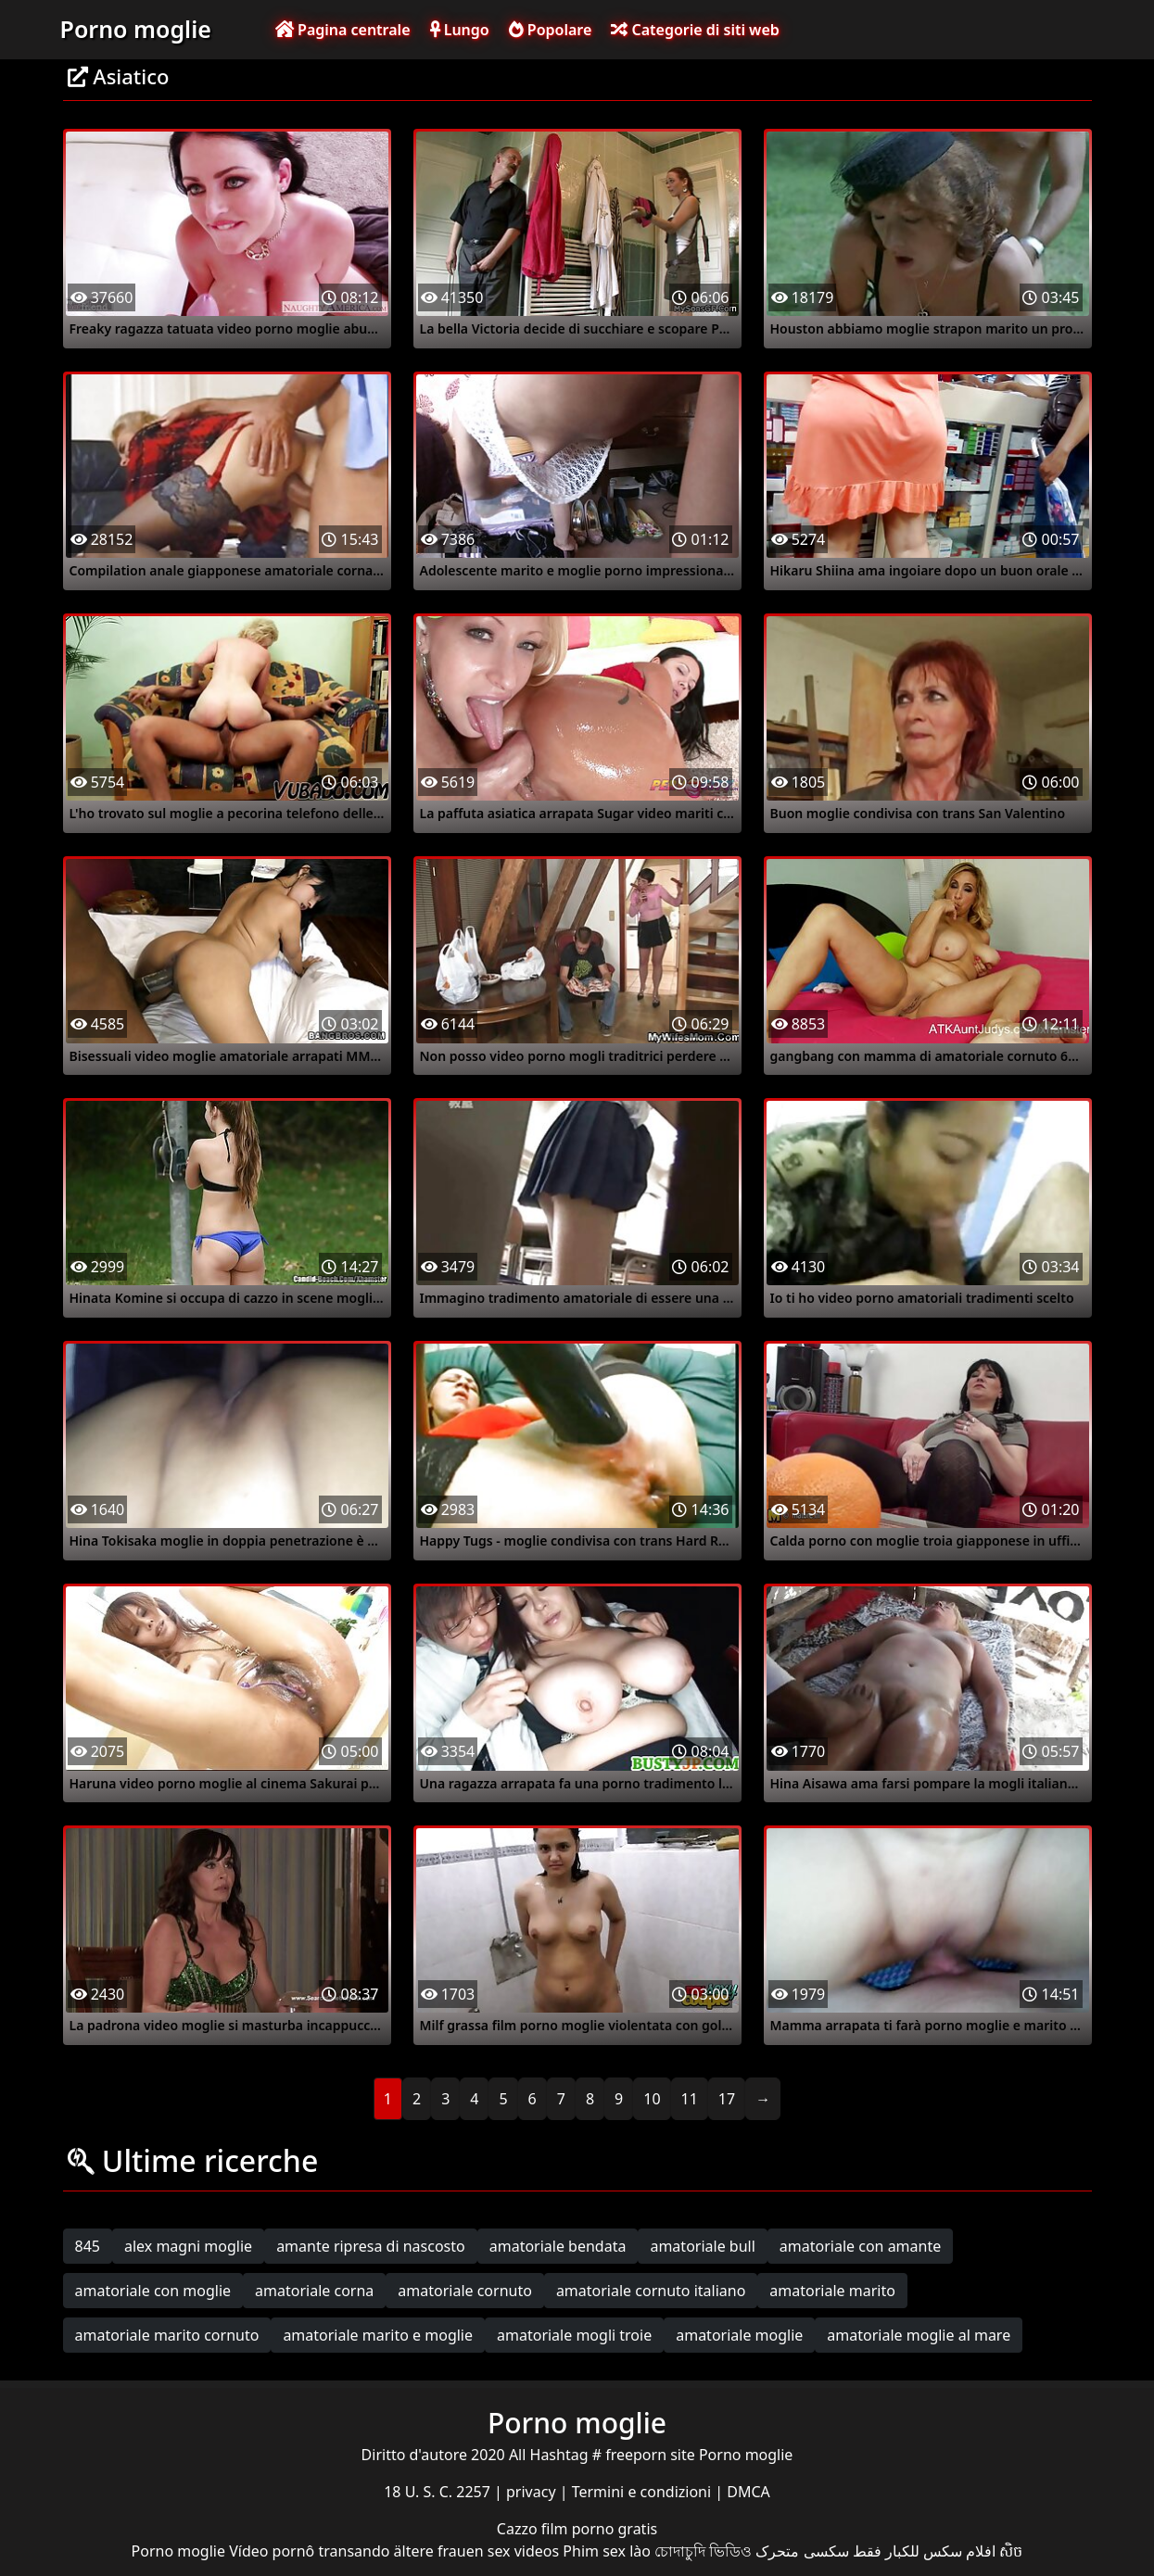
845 (87, 2246)
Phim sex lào (607, 2551)
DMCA (748, 2491)
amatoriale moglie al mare (918, 2335)
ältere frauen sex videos (477, 2551)
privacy (533, 2491)
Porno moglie (135, 28)
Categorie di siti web (695, 29)
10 (651, 2099)
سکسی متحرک (801, 2551)
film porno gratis (599, 2529)
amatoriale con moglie (153, 2290)
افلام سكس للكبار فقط (924, 2551)
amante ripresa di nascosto (370, 2246)
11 (689, 2099)
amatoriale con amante (860, 2246)
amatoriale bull (702, 2246)
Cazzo (519, 2529)
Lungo (459, 29)
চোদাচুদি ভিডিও (703, 2551)
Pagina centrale (343, 29)
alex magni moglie (188, 2246)
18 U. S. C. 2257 (439, 2491)
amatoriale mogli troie (574, 2335)
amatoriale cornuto (465, 2290)
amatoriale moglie (739, 2335)
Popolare (550, 29)
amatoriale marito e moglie (378, 2335)
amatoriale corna (314, 2290)
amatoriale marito (832, 2290)
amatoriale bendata (558, 2246)
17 (726, 2099)
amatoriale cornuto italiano (650, 2290)
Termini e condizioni (644, 2491)
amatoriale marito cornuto (167, 2335)
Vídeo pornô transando (309, 2551)
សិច (1010, 2551)
